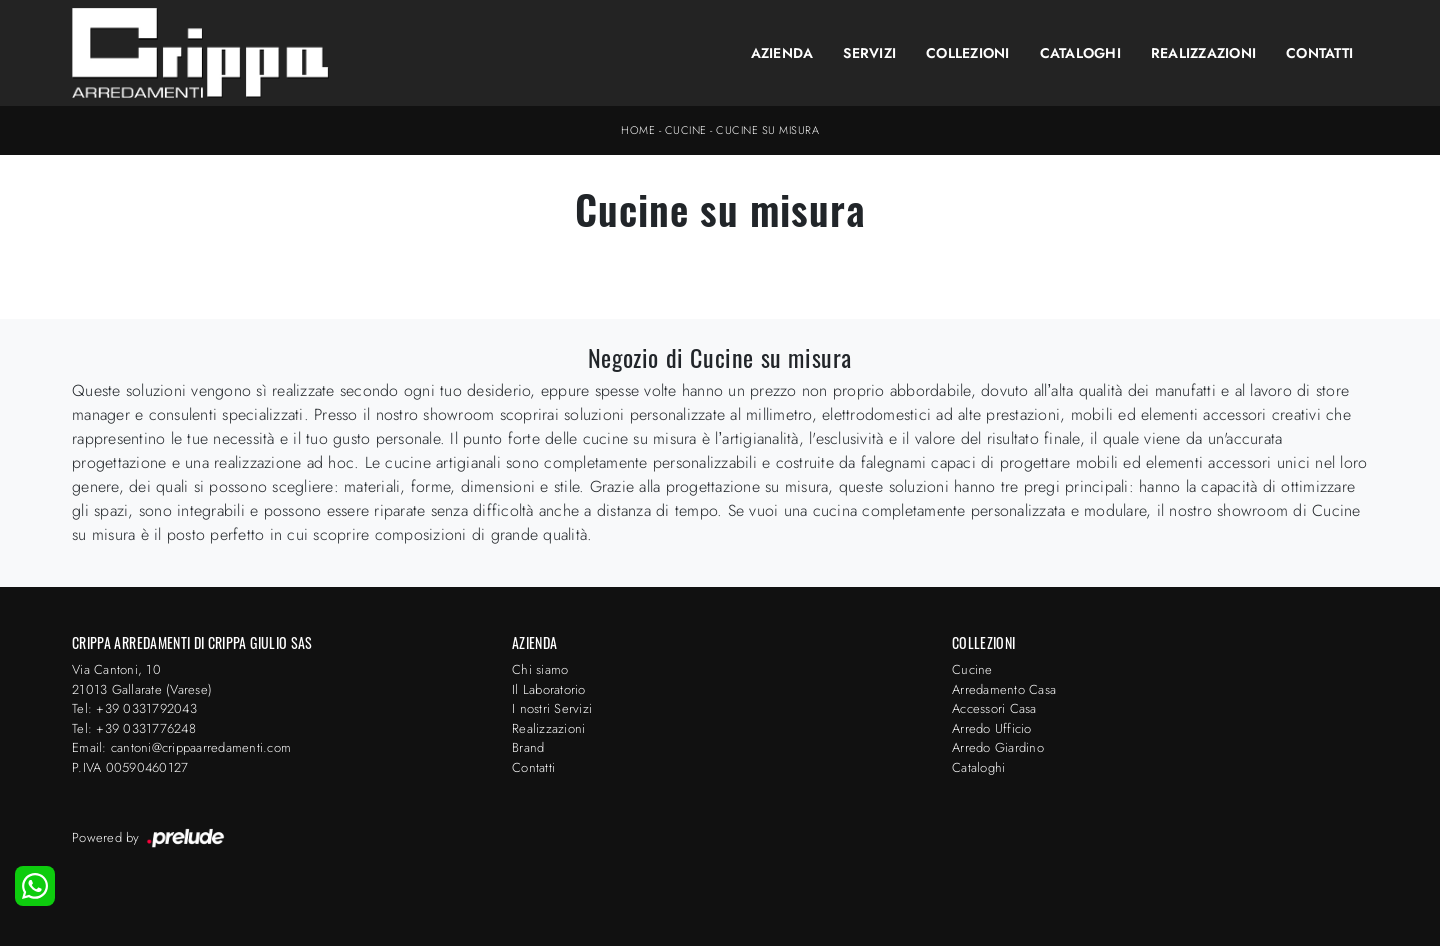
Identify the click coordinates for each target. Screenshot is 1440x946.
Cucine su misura (767, 130)
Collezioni (968, 53)
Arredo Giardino (998, 747)
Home (638, 130)
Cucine (686, 130)
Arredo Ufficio (992, 728)
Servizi (869, 53)
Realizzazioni (1203, 53)
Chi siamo (540, 669)
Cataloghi (1080, 53)
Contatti (1319, 53)
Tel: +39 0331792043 (134, 708)
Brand (528, 747)
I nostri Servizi (552, 708)
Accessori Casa (994, 708)
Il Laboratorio (549, 689)
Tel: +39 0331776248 (134, 728)
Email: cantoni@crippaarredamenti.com (181, 747)
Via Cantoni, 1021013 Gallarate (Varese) (142, 679)
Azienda (782, 53)
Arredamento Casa (1004, 689)
